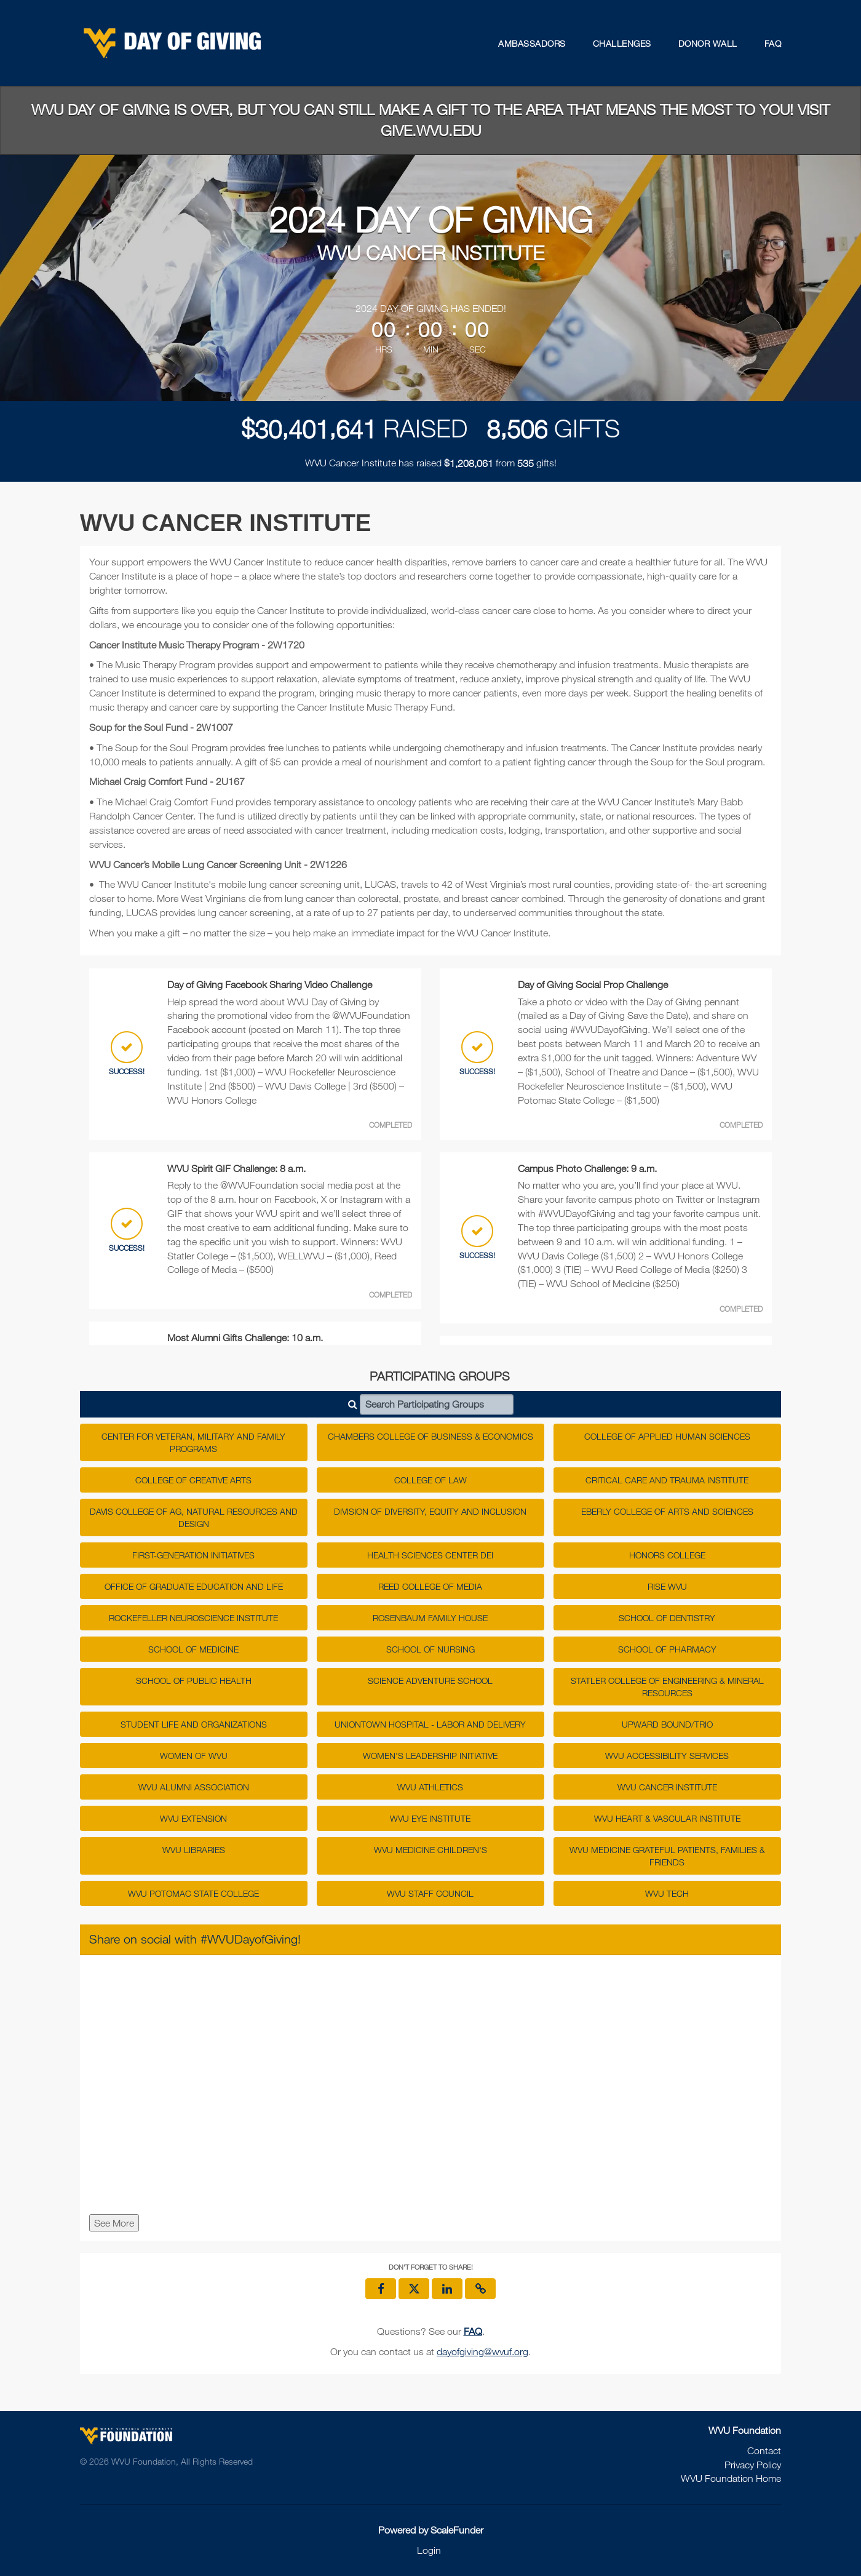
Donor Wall (707, 43)
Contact (764, 2450)
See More (114, 2222)
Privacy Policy (752, 2464)
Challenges (622, 43)
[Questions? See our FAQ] (473, 2331)
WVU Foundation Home (731, 2478)
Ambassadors (532, 43)
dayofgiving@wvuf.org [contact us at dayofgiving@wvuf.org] (482, 2351)
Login (429, 2550)
